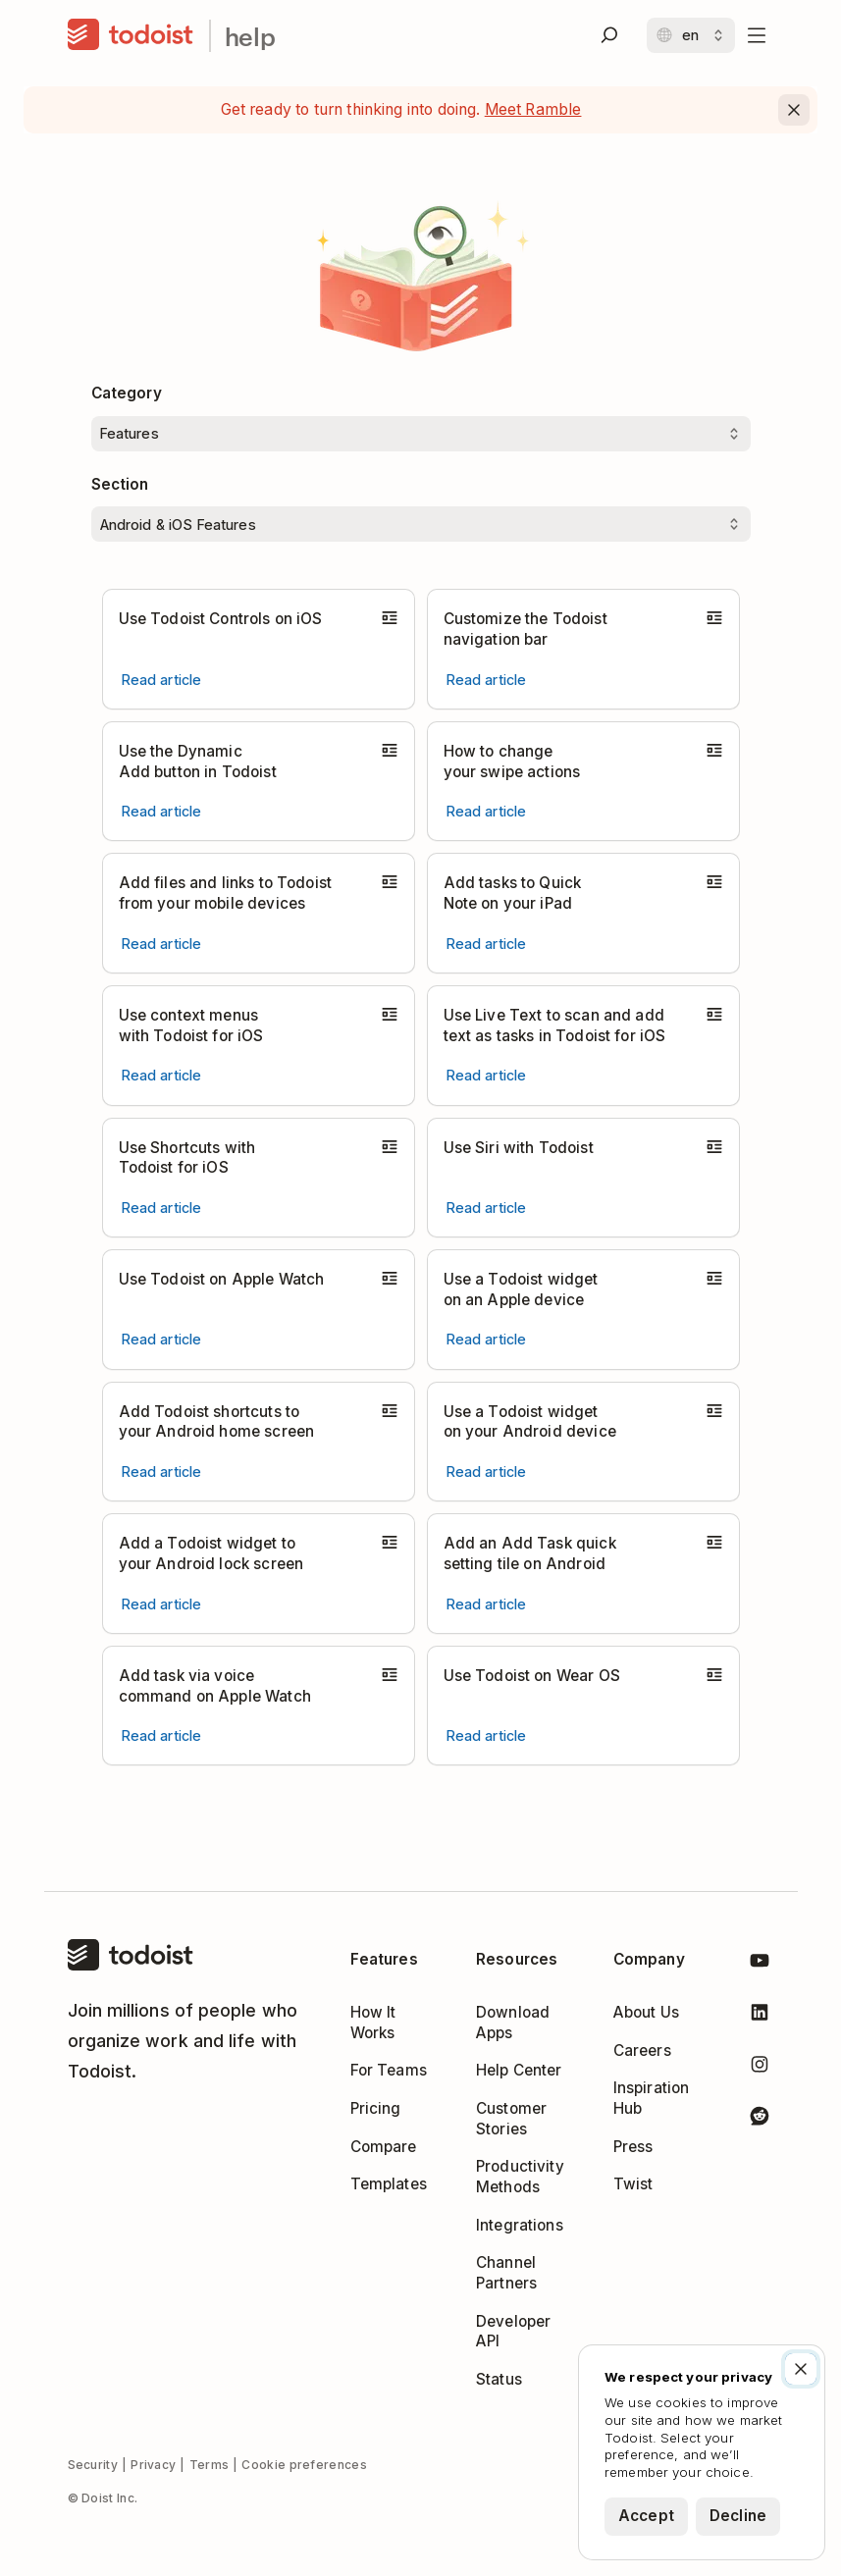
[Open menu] (756, 35)
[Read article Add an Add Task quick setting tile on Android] (487, 1604)
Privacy (153, 2464)
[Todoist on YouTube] (759, 1964)
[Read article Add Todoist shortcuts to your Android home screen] (162, 1471)
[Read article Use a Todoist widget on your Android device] (487, 1471)
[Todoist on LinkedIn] (759, 2016)
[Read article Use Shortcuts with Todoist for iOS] (162, 1207)
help (251, 36)
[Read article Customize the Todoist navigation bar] (487, 679)
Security (93, 2464)
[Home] (130, 35)
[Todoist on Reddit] (759, 2119)
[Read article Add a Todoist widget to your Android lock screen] (162, 1604)
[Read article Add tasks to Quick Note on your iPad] (487, 943)
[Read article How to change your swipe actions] (487, 811)
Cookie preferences (303, 2464)
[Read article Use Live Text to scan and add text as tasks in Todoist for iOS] (487, 1075)
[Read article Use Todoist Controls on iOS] (162, 679)
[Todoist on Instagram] (759, 2068)
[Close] (794, 110)
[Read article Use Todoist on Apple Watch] (162, 1339)
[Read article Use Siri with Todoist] (487, 1207)
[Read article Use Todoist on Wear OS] (487, 1735)
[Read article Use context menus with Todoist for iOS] (162, 1075)
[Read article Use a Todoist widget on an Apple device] (487, 1339)
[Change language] (691, 35)
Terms (209, 2464)
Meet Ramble (533, 109)
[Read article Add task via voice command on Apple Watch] (162, 1735)
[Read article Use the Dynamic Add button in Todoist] (162, 811)
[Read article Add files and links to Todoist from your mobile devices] (162, 943)
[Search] (609, 35)
